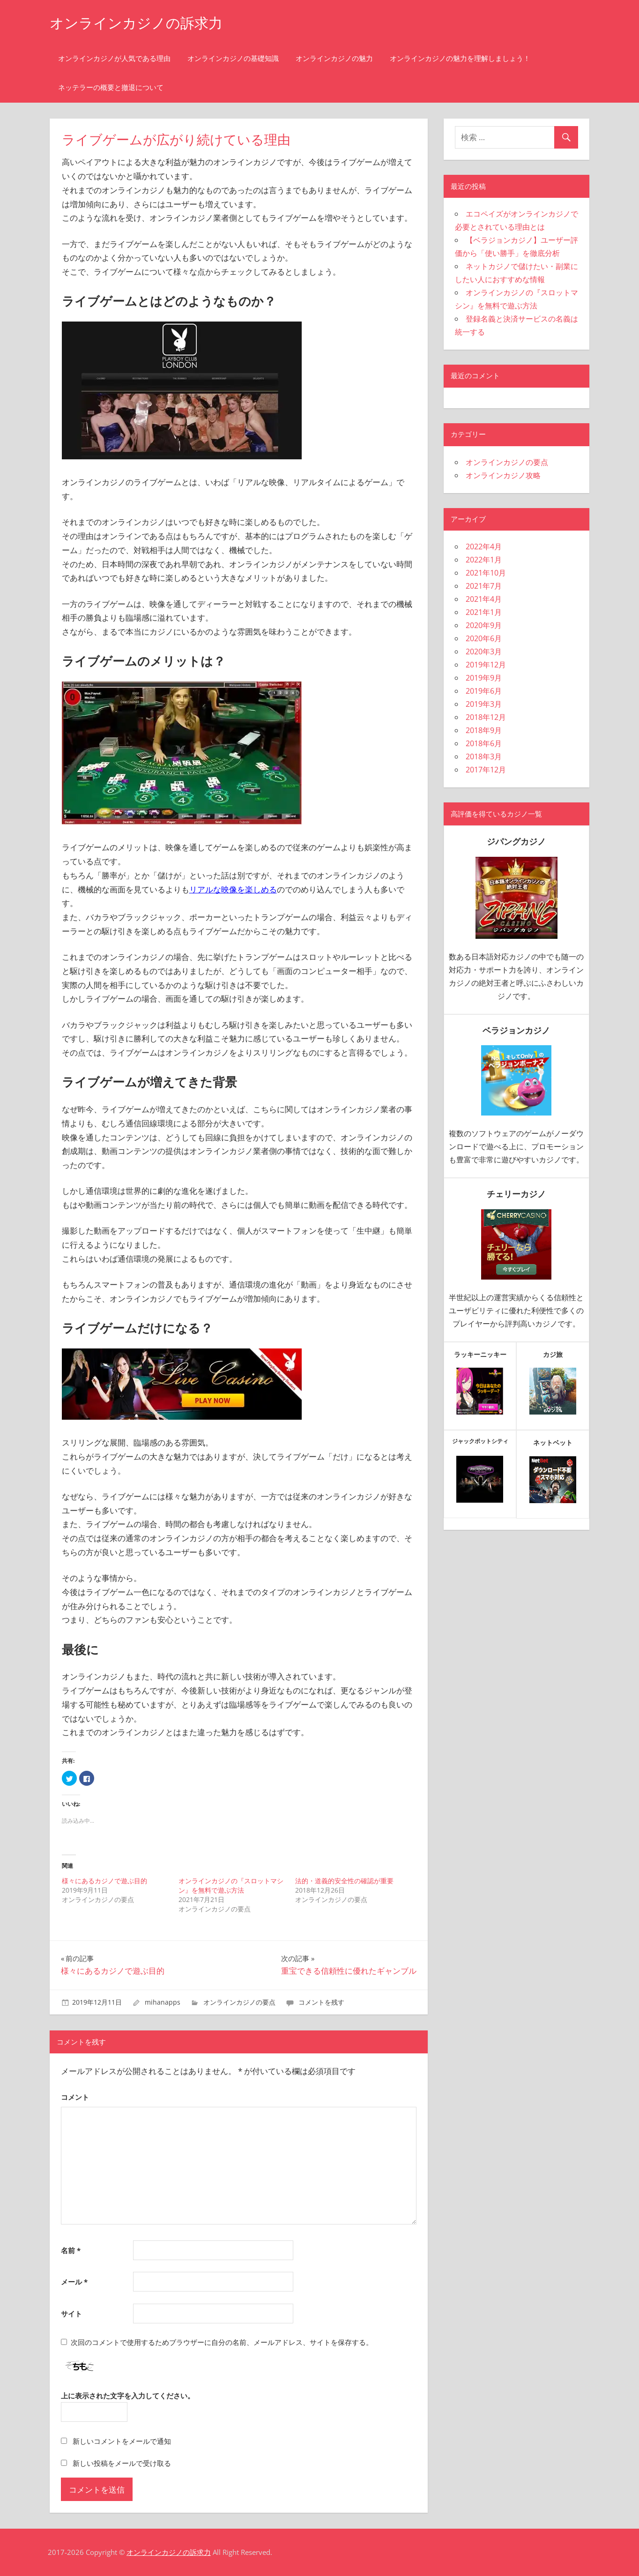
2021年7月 (484, 586)
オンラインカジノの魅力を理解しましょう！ (460, 58)
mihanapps (162, 2002)
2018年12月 (486, 717)
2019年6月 (484, 691)
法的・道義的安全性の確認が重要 (344, 1880)
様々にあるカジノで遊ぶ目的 (104, 1880)
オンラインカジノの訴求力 (142, 23)
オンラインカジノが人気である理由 (114, 58)
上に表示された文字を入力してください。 (127, 2395)
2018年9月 (484, 730)
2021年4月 (484, 599)
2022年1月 (484, 559)
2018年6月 (484, 743)
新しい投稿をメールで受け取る (122, 2463)
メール (74, 2281)
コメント (75, 2097)
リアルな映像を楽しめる (233, 889)
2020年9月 (484, 625)
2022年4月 (484, 546)
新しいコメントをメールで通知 (122, 2441)
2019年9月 (484, 678)
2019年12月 (486, 664)
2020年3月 (484, 651)
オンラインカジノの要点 (239, 2002)
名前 (71, 2250)
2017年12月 (486, 769)
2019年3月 (484, 704)
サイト (71, 2313)
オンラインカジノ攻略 (503, 475)
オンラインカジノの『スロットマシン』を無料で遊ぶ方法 (230, 1885)
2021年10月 (486, 573)
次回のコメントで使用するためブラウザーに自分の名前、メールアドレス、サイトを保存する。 (222, 2342)
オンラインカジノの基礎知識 (233, 58)
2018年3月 (484, 756)
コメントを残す (321, 2002)
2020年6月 (484, 638)
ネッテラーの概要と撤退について (110, 87)
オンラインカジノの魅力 (334, 58)
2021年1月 (484, 612)
